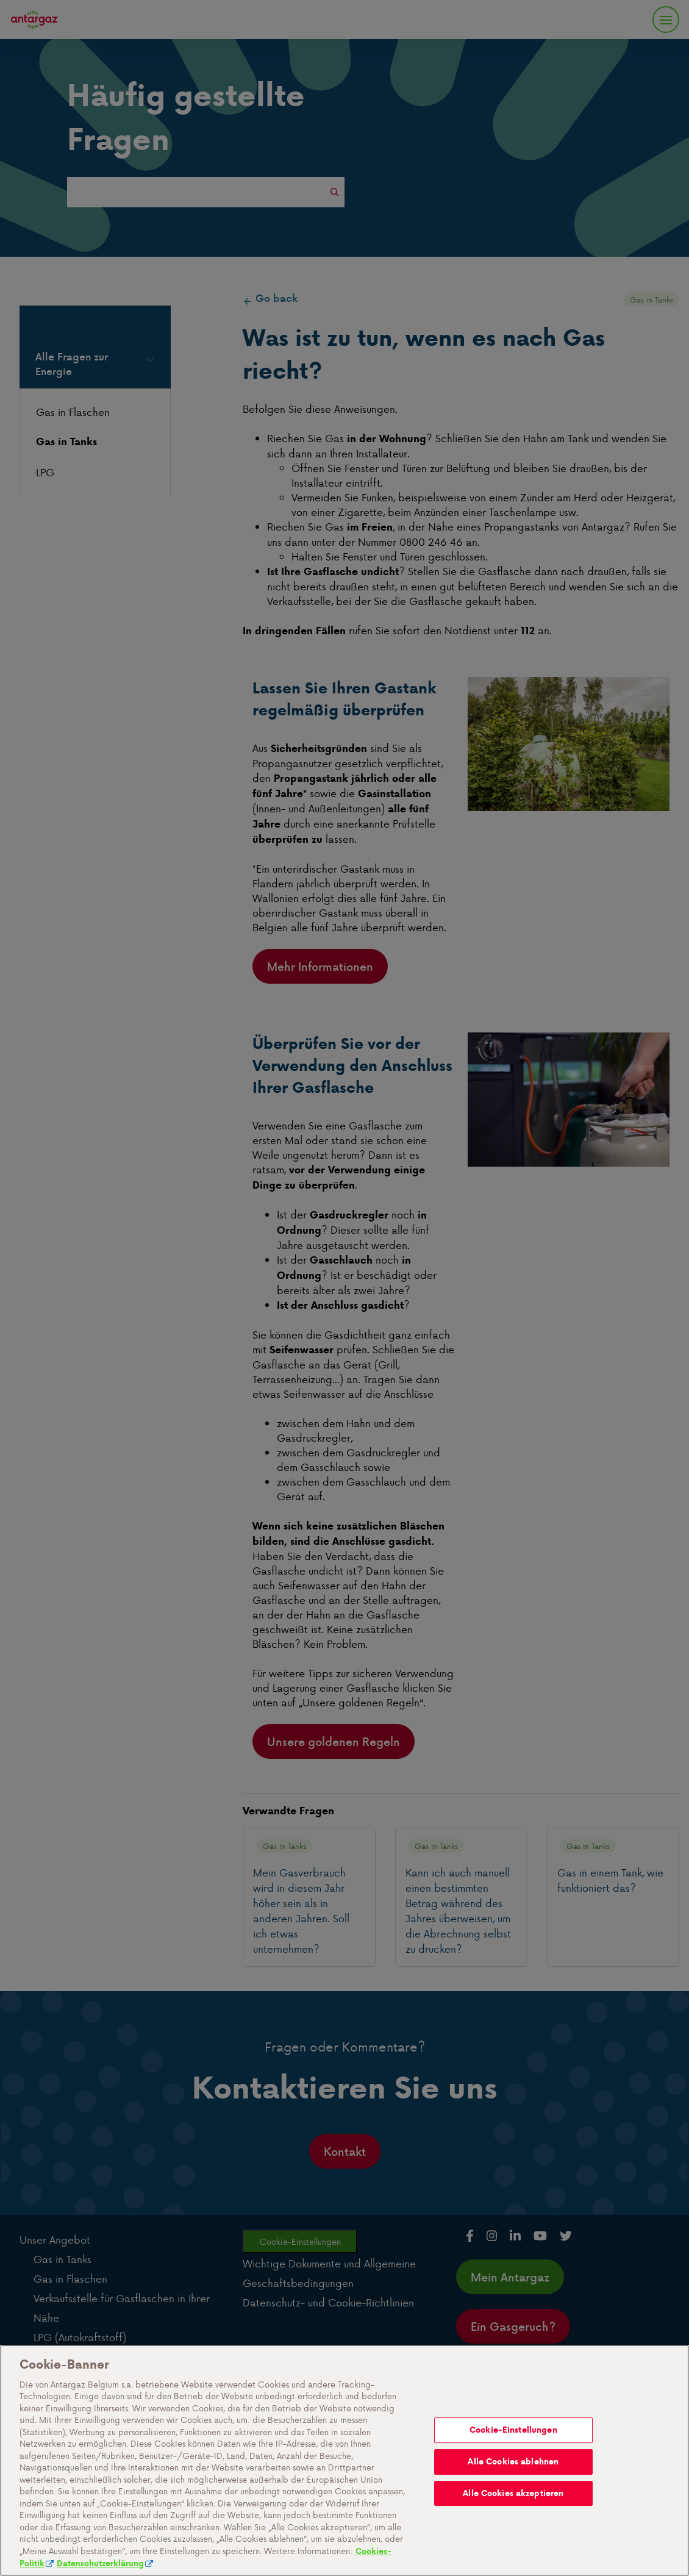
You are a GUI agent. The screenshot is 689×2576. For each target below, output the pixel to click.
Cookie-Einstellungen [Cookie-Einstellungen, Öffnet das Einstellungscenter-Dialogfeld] (513, 2485)
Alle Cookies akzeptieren (513, 2549)
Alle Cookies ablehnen (513, 2517)
